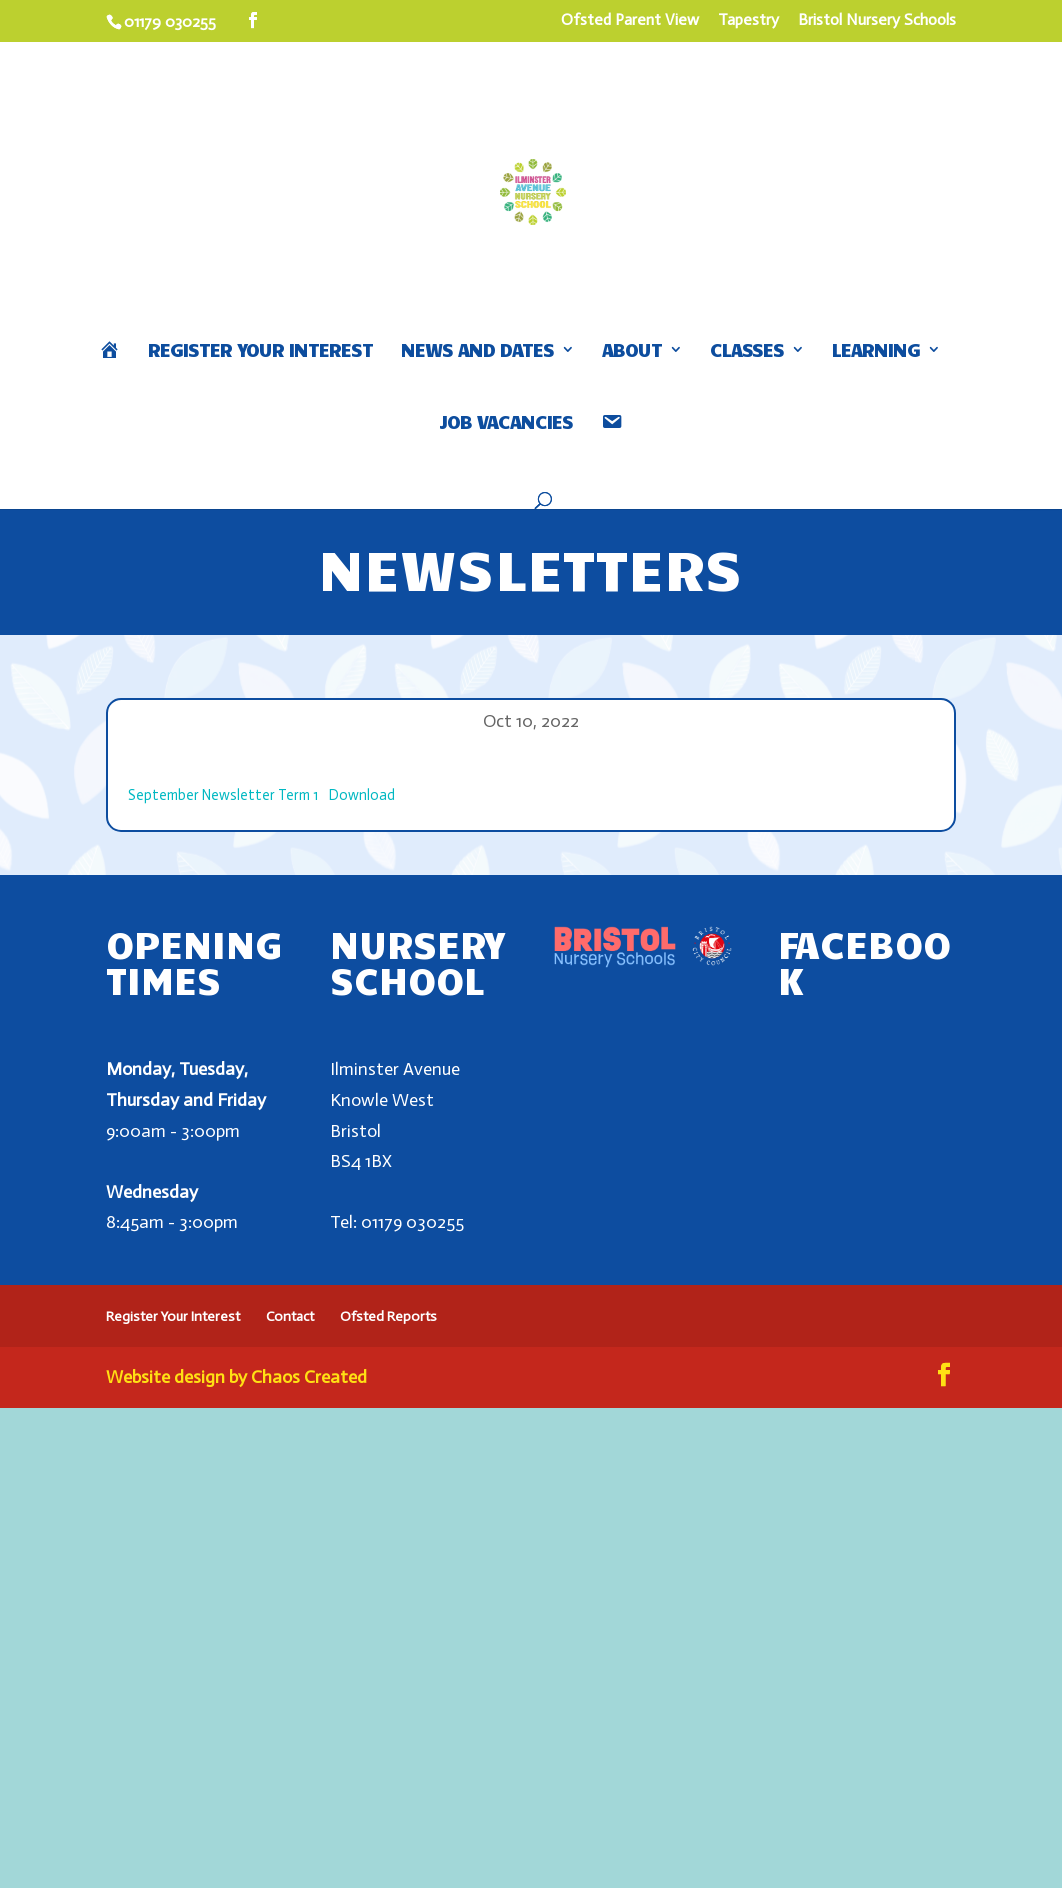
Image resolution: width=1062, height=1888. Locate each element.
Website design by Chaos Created (236, 1377)
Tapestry (748, 20)
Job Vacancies (506, 423)
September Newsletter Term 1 (223, 795)
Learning (876, 351)
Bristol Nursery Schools (877, 20)
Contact (290, 1316)
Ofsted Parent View (630, 20)
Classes (747, 351)
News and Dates (477, 351)
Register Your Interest (260, 351)
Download (362, 795)
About (632, 351)
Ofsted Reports (388, 1316)
